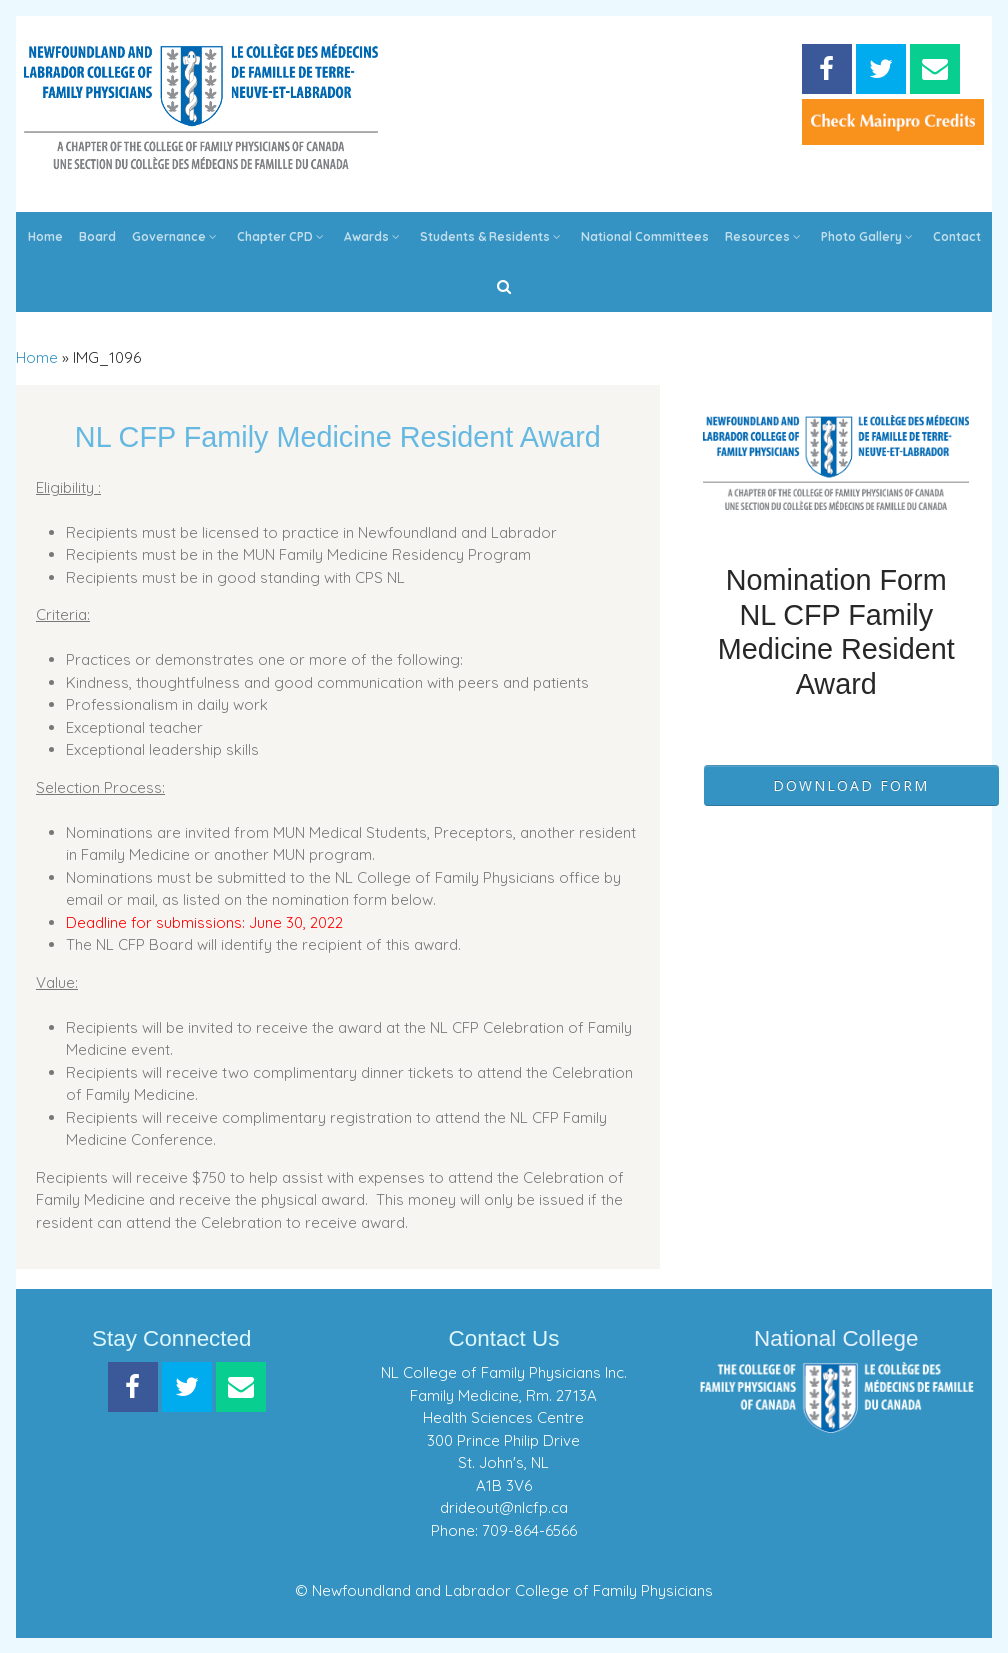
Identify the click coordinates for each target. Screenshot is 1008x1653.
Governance (176, 236)
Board (97, 236)
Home (45, 236)
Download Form (851, 785)
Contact (957, 236)
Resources (765, 236)
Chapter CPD (282, 236)
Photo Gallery (869, 236)
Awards (374, 236)
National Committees (645, 236)
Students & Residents (492, 236)
